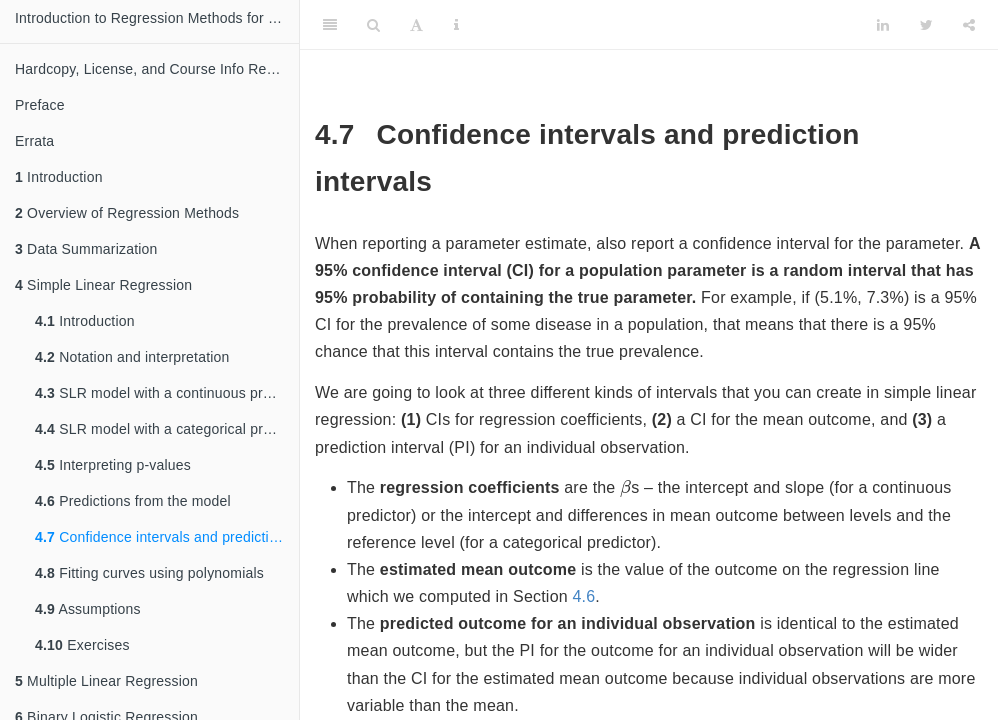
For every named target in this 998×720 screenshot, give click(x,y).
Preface (40, 105)
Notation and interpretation (132, 357)
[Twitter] (926, 25)
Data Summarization (86, 249)
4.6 (583, 596)
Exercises (82, 645)
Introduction (59, 177)
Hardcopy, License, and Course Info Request (157, 69)
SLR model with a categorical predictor (167, 429)
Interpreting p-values (113, 465)
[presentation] (625, 488)
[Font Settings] (416, 25)
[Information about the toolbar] (456, 25)
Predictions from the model (133, 501)
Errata (34, 141)
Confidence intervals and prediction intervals (167, 537)
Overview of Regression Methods (127, 213)
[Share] (969, 25)
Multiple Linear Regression (106, 681)
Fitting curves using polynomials (149, 573)
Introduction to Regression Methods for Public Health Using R (157, 18)
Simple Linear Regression (103, 285)
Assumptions (88, 609)
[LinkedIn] (883, 25)
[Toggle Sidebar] (330, 25)
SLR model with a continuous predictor (167, 393)
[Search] (373, 25)
